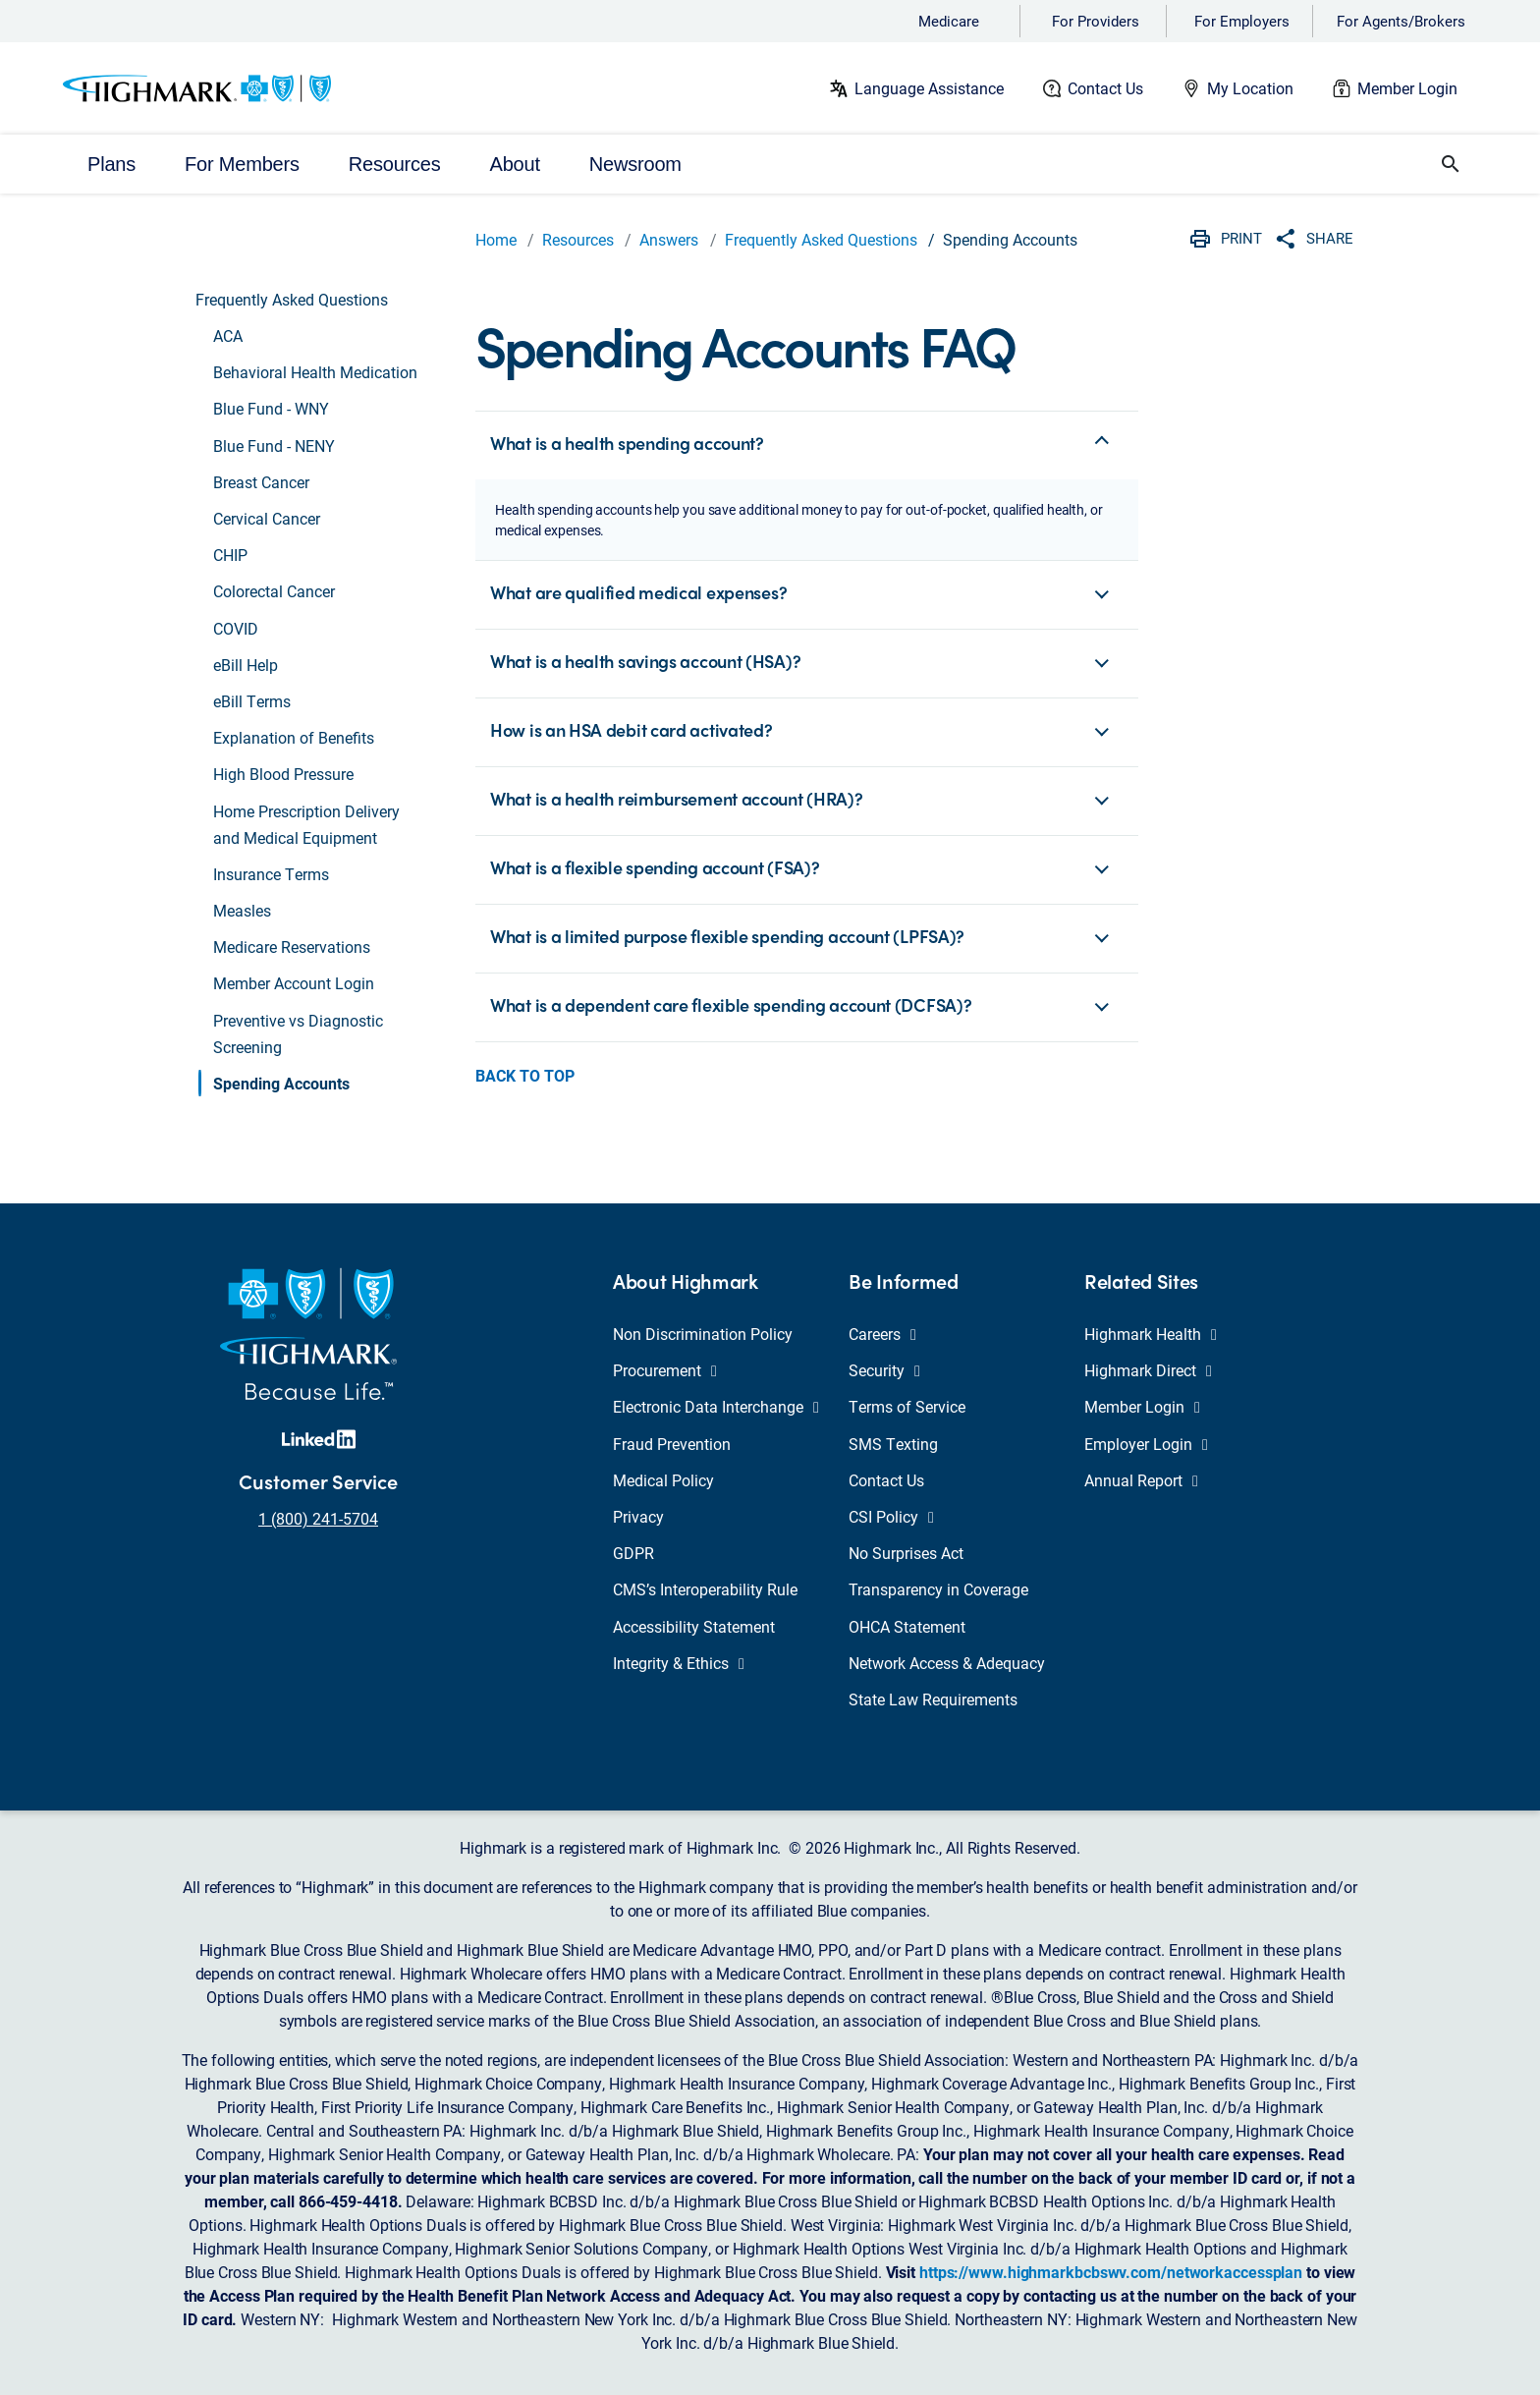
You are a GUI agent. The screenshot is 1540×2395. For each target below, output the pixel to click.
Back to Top (525, 1076)
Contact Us (1105, 88)
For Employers (1242, 20)
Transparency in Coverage (938, 1589)
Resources (578, 239)
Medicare (948, 20)
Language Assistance (929, 88)
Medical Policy (663, 1480)
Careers (882, 1333)
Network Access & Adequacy (947, 1662)
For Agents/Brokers (1401, 20)
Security (884, 1370)
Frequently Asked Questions (821, 239)
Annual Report (1141, 1480)
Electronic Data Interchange (716, 1406)
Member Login (1407, 88)
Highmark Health (1150, 1333)
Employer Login (1146, 1443)
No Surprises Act (906, 1552)
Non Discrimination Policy (703, 1333)
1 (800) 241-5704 (318, 1518)
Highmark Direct (1148, 1370)
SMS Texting (893, 1443)
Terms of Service (907, 1406)
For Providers (1095, 20)
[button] (1450, 164)
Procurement (665, 1370)
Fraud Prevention (672, 1443)
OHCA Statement (907, 1626)
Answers (668, 239)
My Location (1250, 88)
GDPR (633, 1552)
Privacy (638, 1516)
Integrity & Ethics (678, 1662)
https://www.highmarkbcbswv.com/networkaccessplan (1110, 2271)
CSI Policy (891, 1516)
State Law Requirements (933, 1699)
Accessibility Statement (694, 1626)
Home (496, 239)
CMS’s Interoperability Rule (705, 1589)
